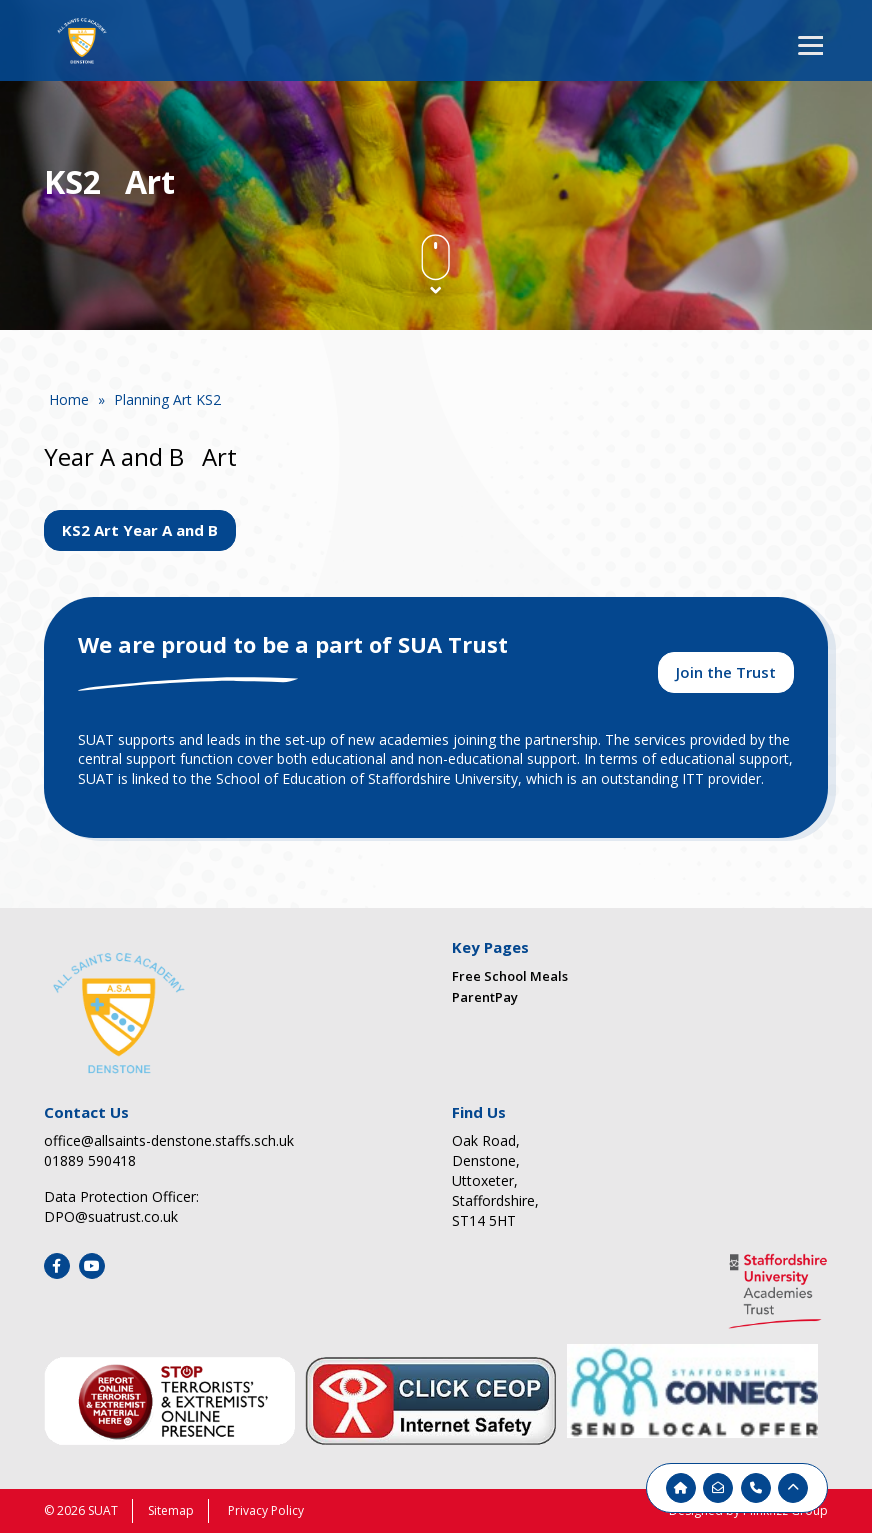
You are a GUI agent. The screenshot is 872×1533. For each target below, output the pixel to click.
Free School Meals (510, 976)
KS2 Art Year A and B (140, 530)
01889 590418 (90, 1160)
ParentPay (485, 997)
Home (69, 399)
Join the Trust (726, 672)
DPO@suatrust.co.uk (111, 1216)
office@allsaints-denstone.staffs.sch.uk (169, 1140)
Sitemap (171, 1510)
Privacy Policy (266, 1510)
